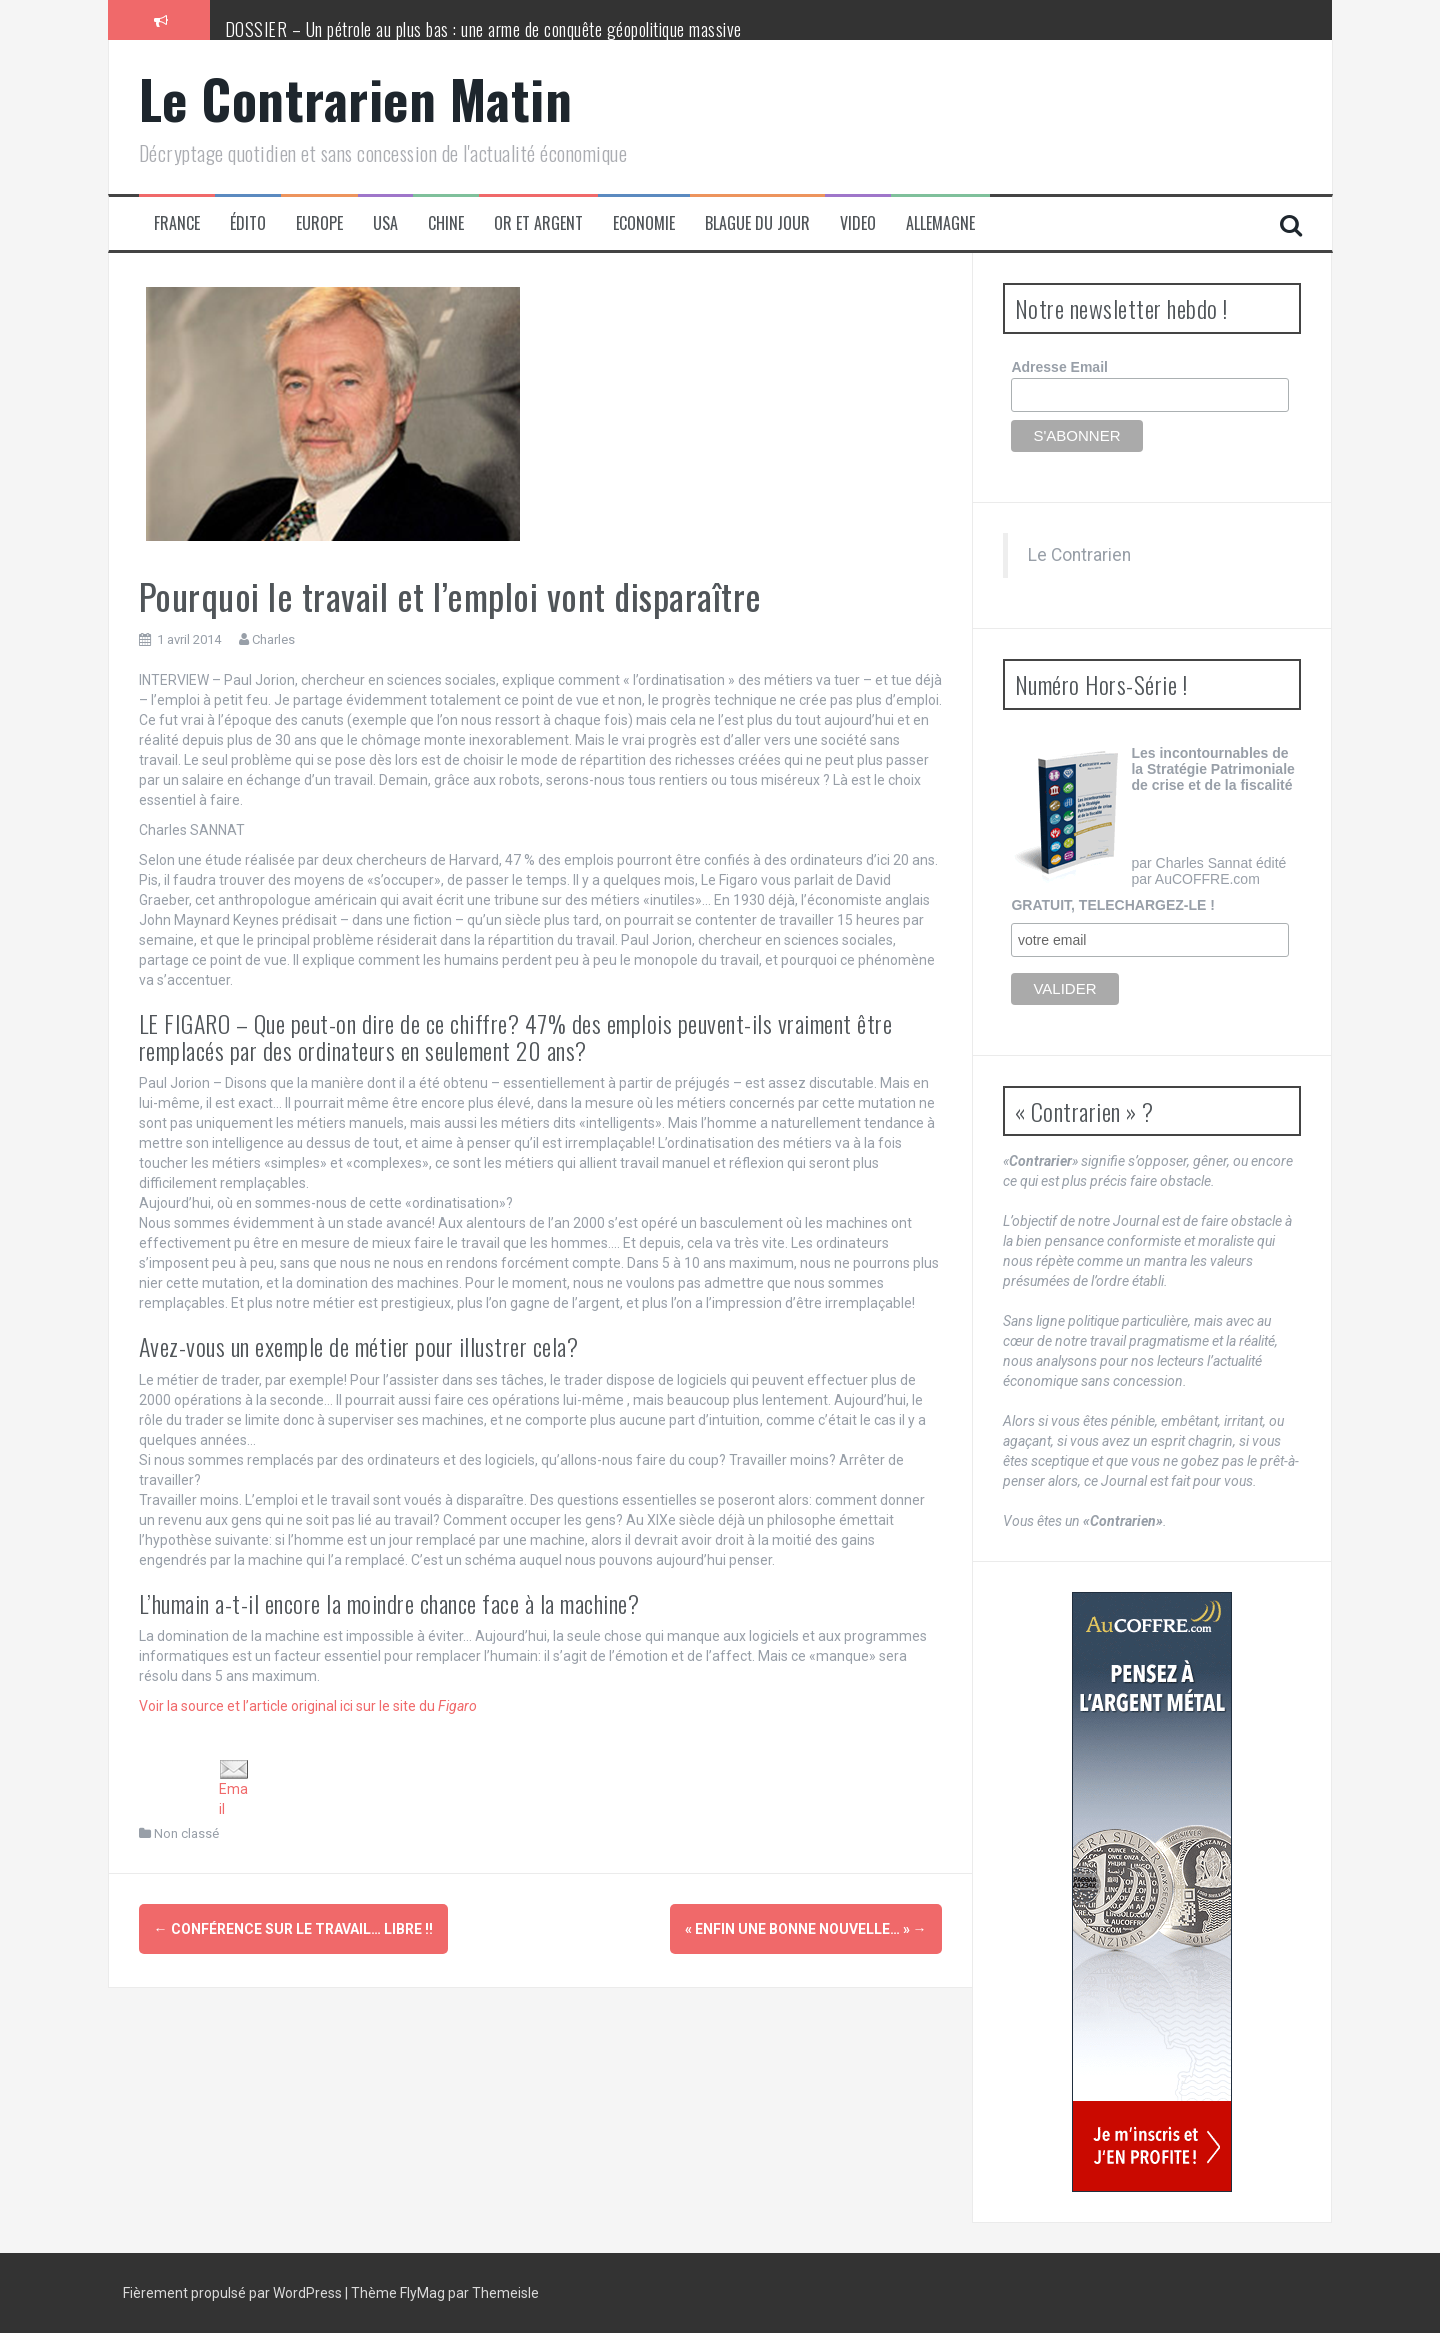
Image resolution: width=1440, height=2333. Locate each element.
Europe (319, 223)
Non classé (186, 1833)
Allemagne (940, 223)
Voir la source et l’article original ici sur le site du (308, 1706)
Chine (446, 223)
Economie (644, 223)
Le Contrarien (1079, 555)
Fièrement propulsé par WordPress (234, 2293)
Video (858, 223)
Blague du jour (757, 223)
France (177, 223)
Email (234, 1788)
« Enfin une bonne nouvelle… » (806, 1929)
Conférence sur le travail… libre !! (293, 1929)
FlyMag (422, 2293)
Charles (273, 639)
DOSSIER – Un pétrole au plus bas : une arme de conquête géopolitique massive (483, 29)
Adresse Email (1059, 367)
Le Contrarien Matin (356, 98)
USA (385, 223)
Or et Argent (538, 223)
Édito (248, 223)
